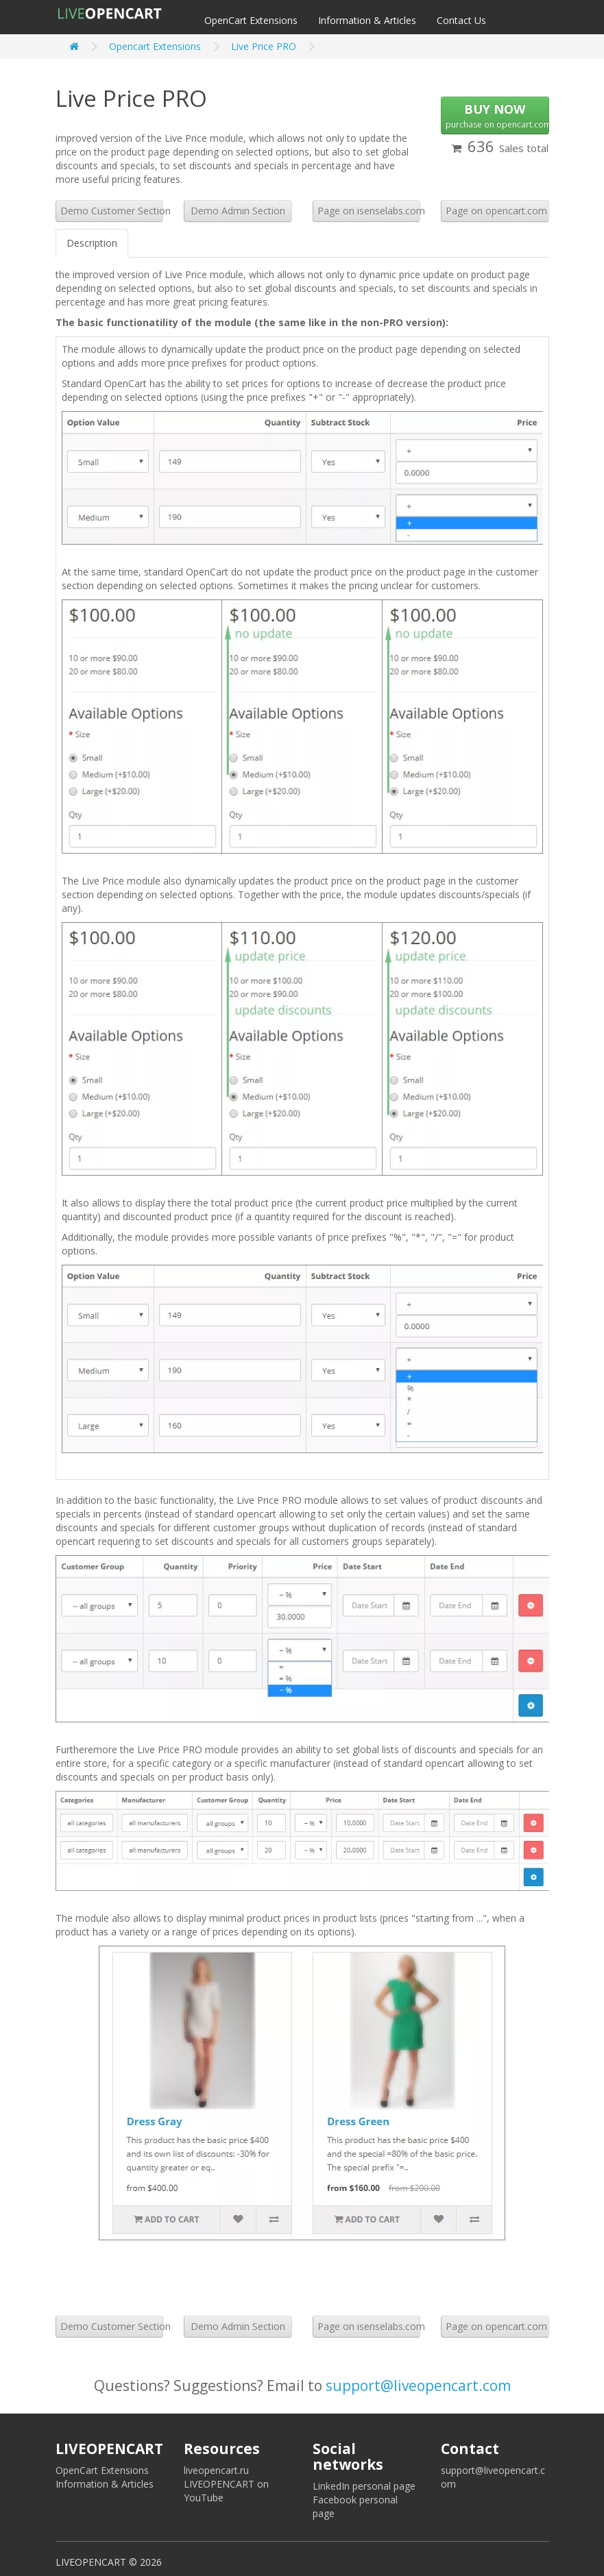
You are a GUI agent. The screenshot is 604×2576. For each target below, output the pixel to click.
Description (92, 242)
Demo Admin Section (238, 210)
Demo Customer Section (112, 210)
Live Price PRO (263, 46)
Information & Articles (367, 20)
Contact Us (461, 20)
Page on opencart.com (496, 210)
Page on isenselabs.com (369, 210)
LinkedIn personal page (364, 2485)
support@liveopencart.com (418, 2385)
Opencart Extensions (155, 46)
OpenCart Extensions (251, 20)
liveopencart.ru (216, 2470)
